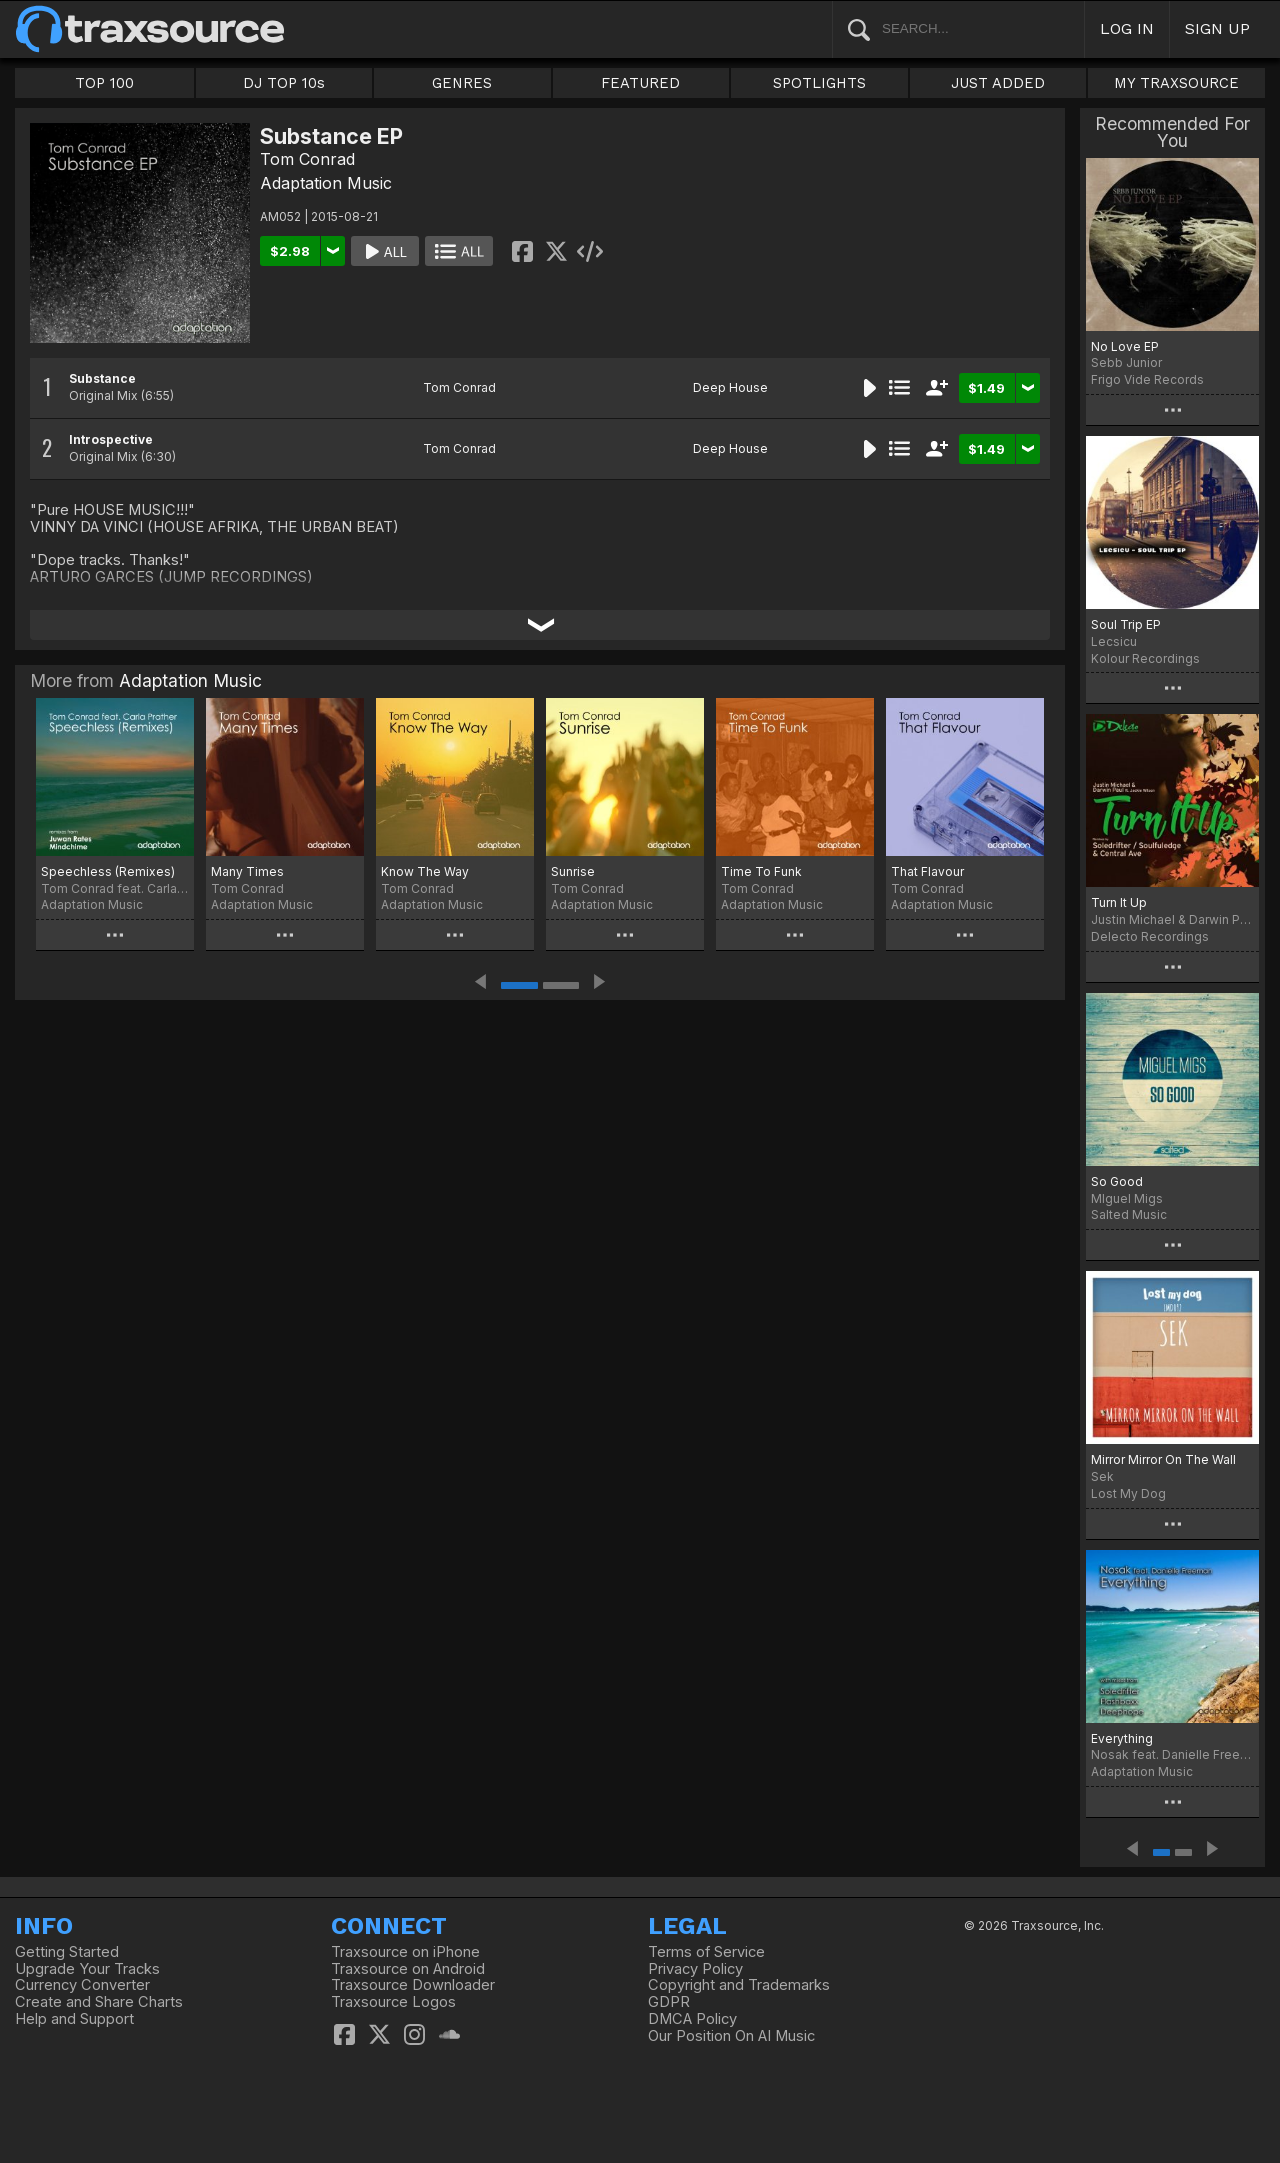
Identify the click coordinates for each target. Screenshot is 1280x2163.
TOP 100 (104, 83)
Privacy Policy (695, 1969)
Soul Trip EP (1126, 624)
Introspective (111, 439)
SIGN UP (1217, 28)
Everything (1122, 1738)
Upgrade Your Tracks (87, 1969)
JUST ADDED (998, 83)
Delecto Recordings (1150, 936)
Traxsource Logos (393, 2002)
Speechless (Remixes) (108, 871)
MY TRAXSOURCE (1176, 83)
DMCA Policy (692, 2019)
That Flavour (927, 871)
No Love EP (1125, 346)
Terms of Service (706, 1952)
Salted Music (1129, 1214)
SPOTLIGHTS (819, 83)
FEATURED (640, 83)
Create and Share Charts (99, 2002)
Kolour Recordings (1145, 658)
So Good (1117, 1181)
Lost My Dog (1128, 1493)
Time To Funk (761, 871)
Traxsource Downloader (413, 1985)
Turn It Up (1119, 902)
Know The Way (425, 871)
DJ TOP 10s (284, 83)
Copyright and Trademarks (739, 1985)
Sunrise (573, 871)
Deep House (730, 387)
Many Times (247, 871)
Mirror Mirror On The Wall (1163, 1459)
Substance (102, 378)
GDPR (669, 2002)
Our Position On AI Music (731, 2036)
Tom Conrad (307, 159)
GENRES (462, 83)
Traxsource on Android (408, 1969)
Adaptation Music (326, 183)
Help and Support (74, 2019)
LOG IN (1127, 28)
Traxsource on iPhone (405, 1952)
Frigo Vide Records (1147, 379)
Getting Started (67, 1952)
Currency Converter (82, 1985)
